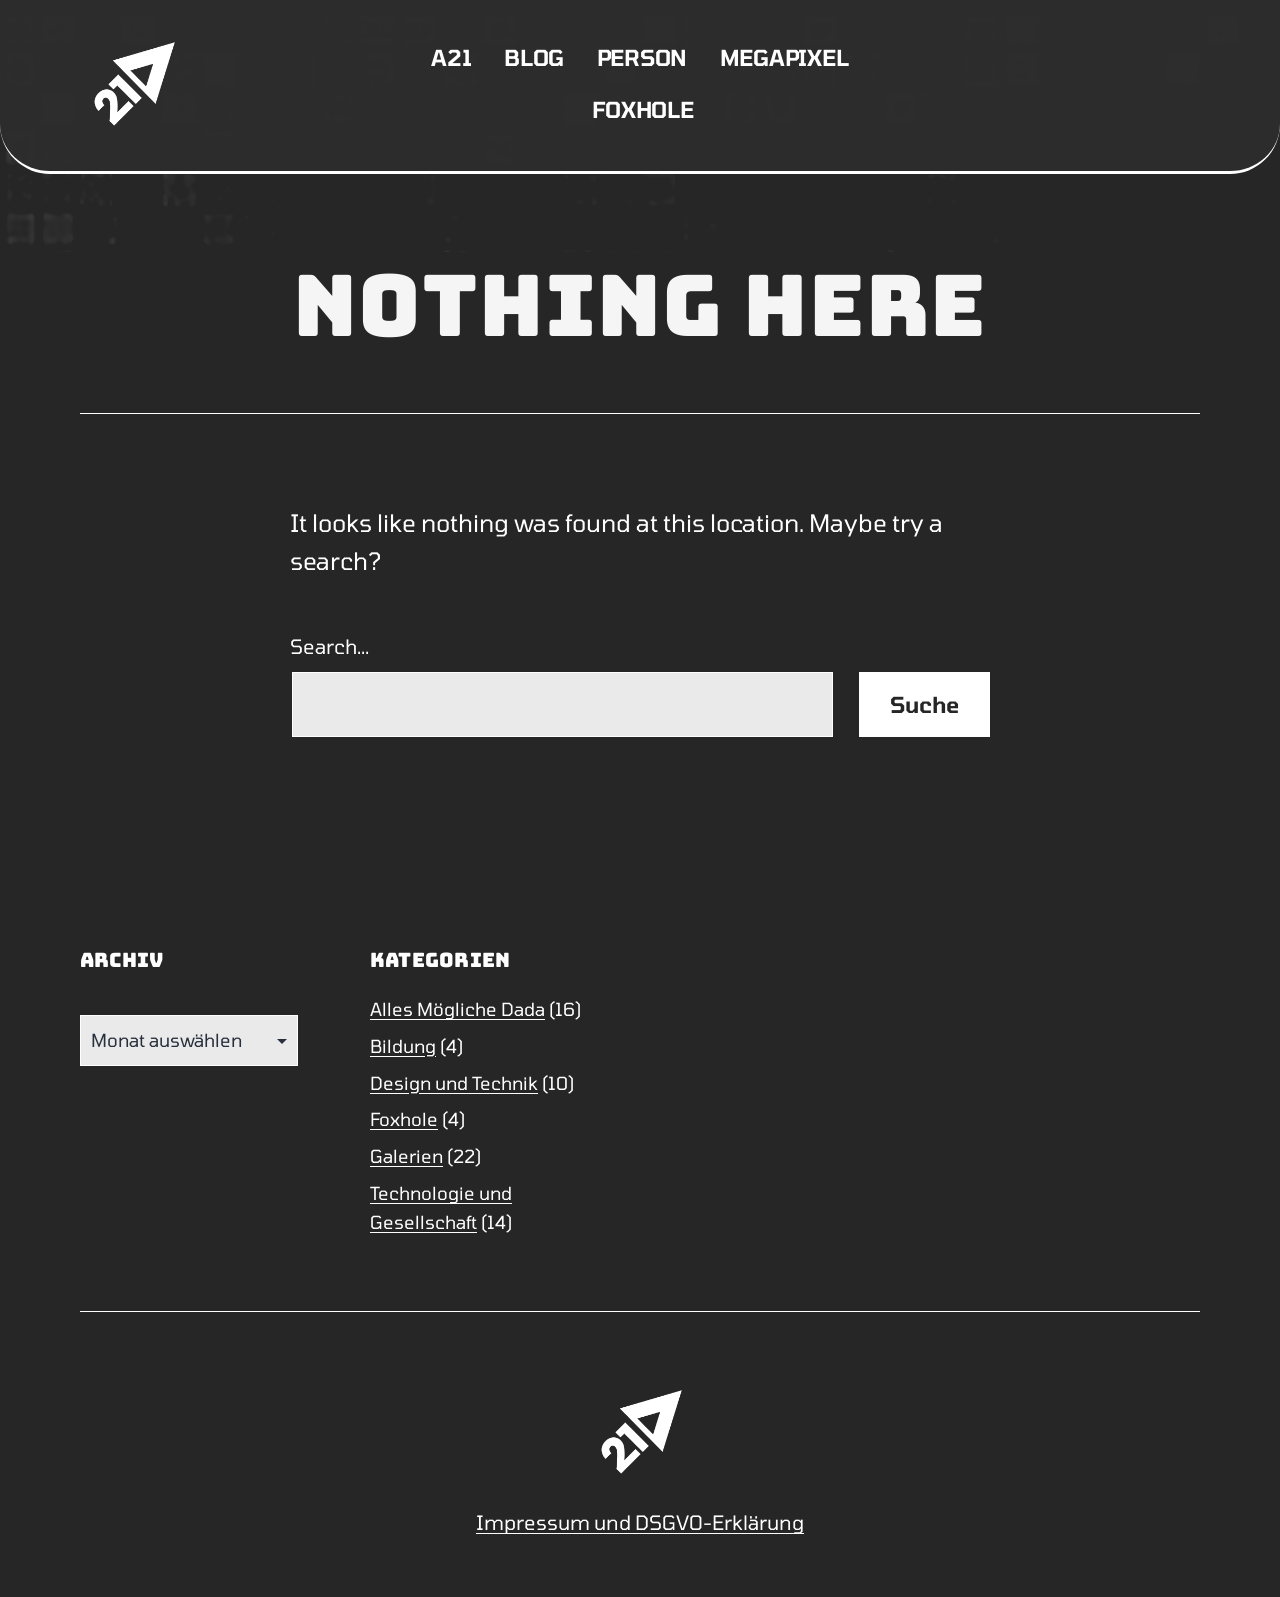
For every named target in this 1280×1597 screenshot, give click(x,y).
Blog (534, 57)
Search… (329, 646)
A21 (451, 57)
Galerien (406, 1156)
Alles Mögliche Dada (457, 1009)
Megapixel (784, 57)
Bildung (403, 1046)
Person (642, 57)
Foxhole (642, 109)
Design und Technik (454, 1083)
